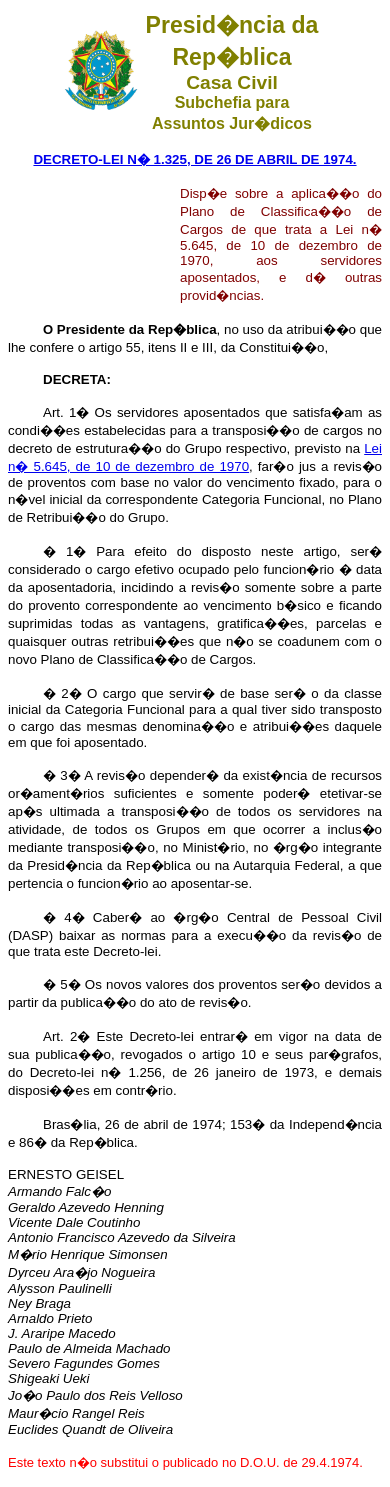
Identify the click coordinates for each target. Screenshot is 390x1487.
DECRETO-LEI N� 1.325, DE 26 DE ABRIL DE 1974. (194, 159)
